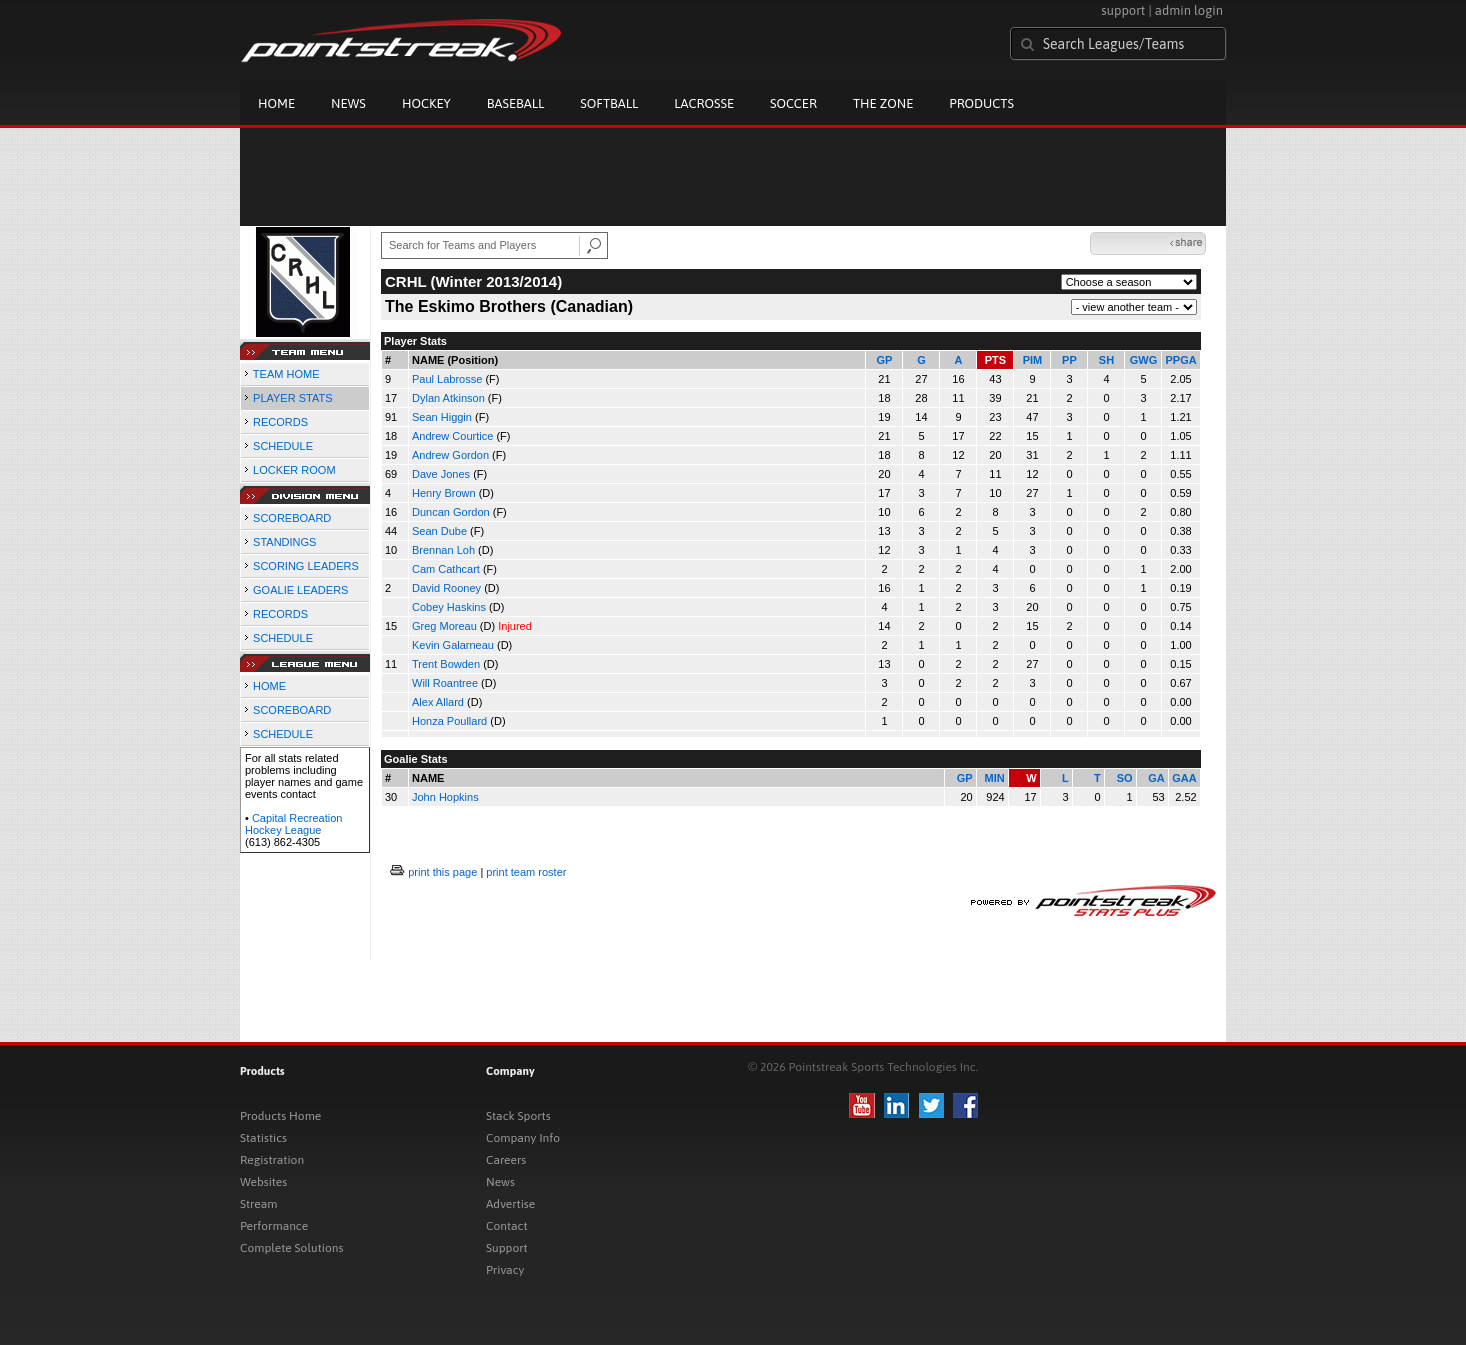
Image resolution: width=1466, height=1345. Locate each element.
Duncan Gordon (451, 512)
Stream (258, 1204)
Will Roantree (445, 683)
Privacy (505, 1270)
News (348, 103)
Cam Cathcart (446, 569)
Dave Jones (441, 474)
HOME (269, 686)
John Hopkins (445, 797)
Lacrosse (704, 103)
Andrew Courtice (452, 436)
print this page (442, 872)
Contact (507, 1226)
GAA (1184, 778)
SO (1125, 778)
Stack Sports (518, 1116)
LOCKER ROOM (294, 470)
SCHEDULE (283, 446)
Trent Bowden (446, 664)
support (1123, 10)
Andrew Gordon (450, 455)
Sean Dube (439, 531)
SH (1106, 360)
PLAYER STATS (292, 398)
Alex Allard (438, 702)
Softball (609, 103)
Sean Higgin (442, 417)
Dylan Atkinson (448, 398)
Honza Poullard (449, 721)
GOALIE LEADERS (300, 590)
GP (885, 360)
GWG (1144, 360)
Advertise (510, 1204)
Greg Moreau (444, 626)
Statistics (263, 1138)
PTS (995, 360)
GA (1156, 778)
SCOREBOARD (292, 518)
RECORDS (280, 422)
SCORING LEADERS (306, 566)
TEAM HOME (286, 374)
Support (507, 1248)
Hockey (426, 103)
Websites (263, 1182)
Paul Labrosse (447, 379)
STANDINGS (284, 542)
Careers (506, 1160)
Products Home (280, 1116)
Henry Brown (444, 493)
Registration (272, 1160)
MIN (994, 778)
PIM (1033, 360)
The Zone (883, 103)
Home (276, 103)
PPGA (1180, 360)
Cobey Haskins (449, 607)
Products (981, 103)
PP (1069, 360)
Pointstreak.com (401, 42)
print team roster (526, 872)
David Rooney (446, 588)
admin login (1189, 10)
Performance (274, 1226)
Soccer (793, 103)
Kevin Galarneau (453, 645)
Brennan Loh (443, 550)
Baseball (516, 103)
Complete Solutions (291, 1248)
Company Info (523, 1138)
